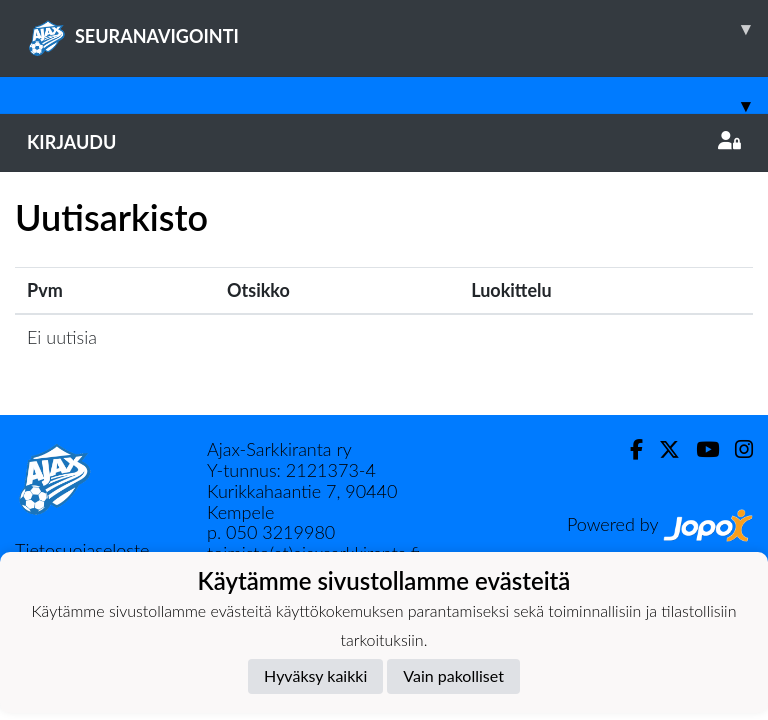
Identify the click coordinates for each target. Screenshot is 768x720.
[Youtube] (699, 449)
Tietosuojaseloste (82, 550)
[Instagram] (736, 449)
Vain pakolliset (453, 675)
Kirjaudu (384, 142)
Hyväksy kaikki (315, 675)
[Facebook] (628, 449)
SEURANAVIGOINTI (397, 29)
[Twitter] (661, 449)
